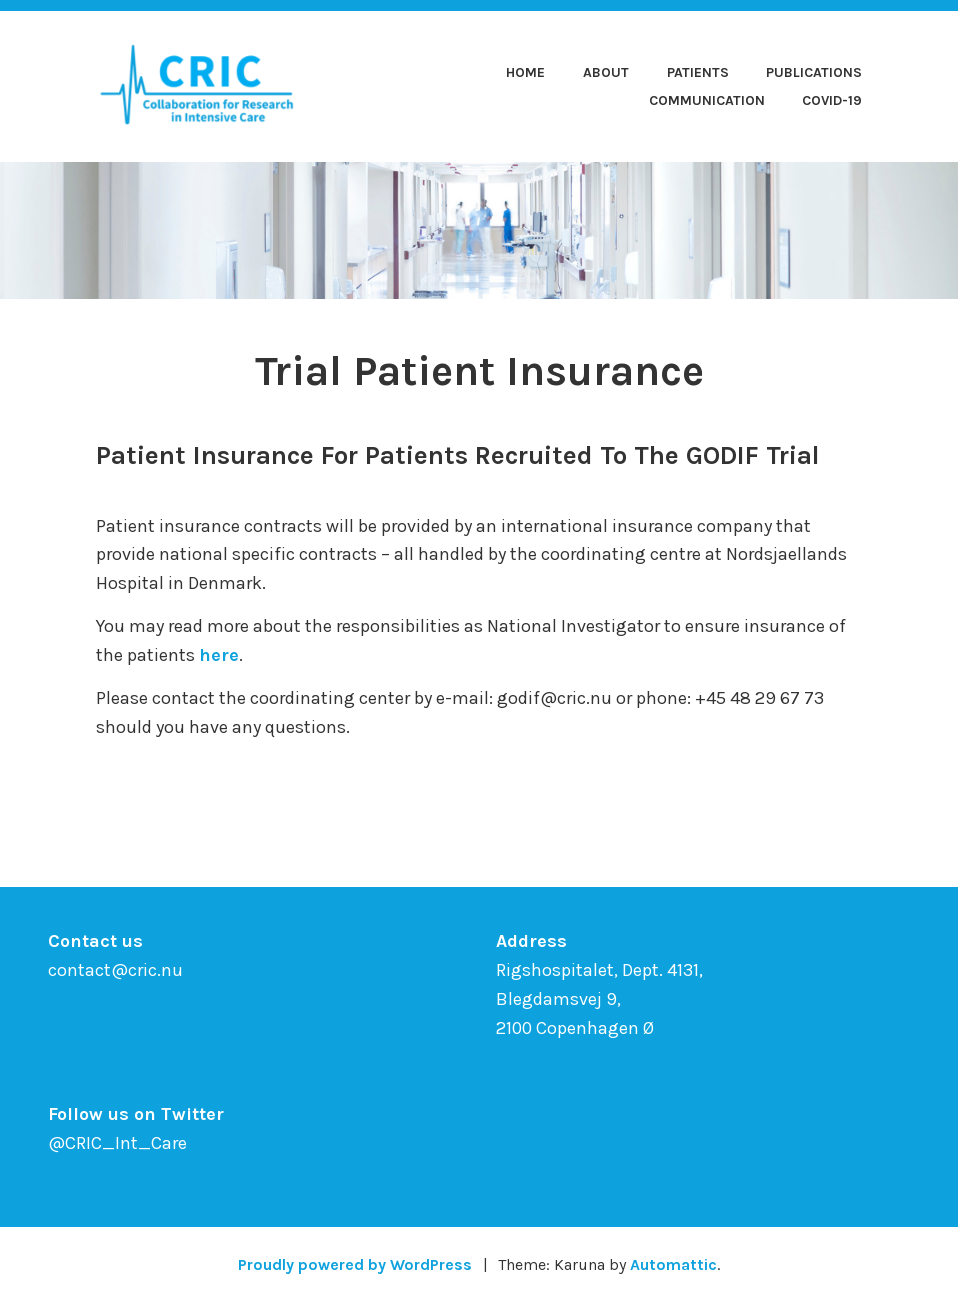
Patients (698, 72)
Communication (707, 100)
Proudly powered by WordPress (355, 1264)
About (606, 72)
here (219, 655)
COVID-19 (832, 100)
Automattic (673, 1264)
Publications (814, 72)
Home (525, 72)
